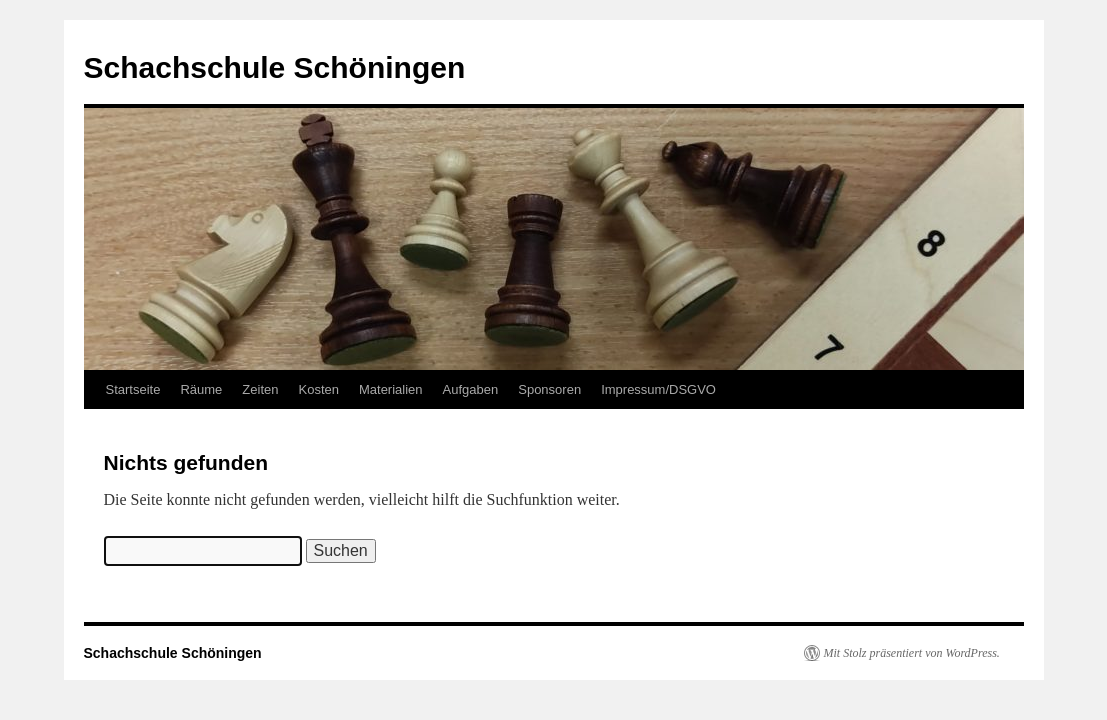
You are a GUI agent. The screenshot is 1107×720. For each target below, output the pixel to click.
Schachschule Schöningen (275, 67)
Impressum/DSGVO (658, 389)
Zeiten (260, 389)
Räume (201, 389)
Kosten (318, 389)
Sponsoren (549, 389)
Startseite (133, 389)
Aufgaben (471, 389)
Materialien (391, 389)
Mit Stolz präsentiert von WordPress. (912, 653)
